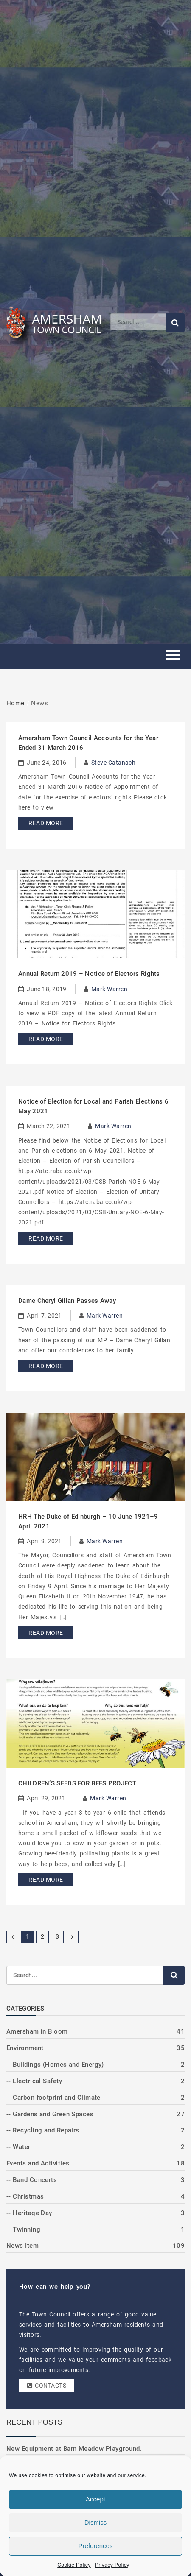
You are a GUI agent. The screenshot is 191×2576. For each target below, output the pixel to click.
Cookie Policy (74, 2565)
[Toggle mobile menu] (173, 656)
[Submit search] (175, 322)
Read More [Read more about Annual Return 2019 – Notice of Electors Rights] (45, 1039)
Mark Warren (109, 989)
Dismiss (95, 2522)
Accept (95, 2499)
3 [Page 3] (57, 1936)
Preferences (96, 2545)
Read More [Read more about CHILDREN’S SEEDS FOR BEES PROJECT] (45, 1879)
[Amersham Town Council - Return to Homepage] (58, 322)
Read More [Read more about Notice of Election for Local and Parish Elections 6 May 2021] (45, 1238)
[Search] (138, 321)
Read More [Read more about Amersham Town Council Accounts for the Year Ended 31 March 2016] (45, 823)
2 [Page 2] (42, 1936)
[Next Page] (72, 1937)
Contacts (46, 2385)
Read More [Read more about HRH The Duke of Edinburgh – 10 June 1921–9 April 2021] (45, 1632)
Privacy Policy (112, 2565)
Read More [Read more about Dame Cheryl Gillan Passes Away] (45, 1366)
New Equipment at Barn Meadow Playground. (74, 2449)
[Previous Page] (12, 1937)
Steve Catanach (113, 762)
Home (15, 703)
